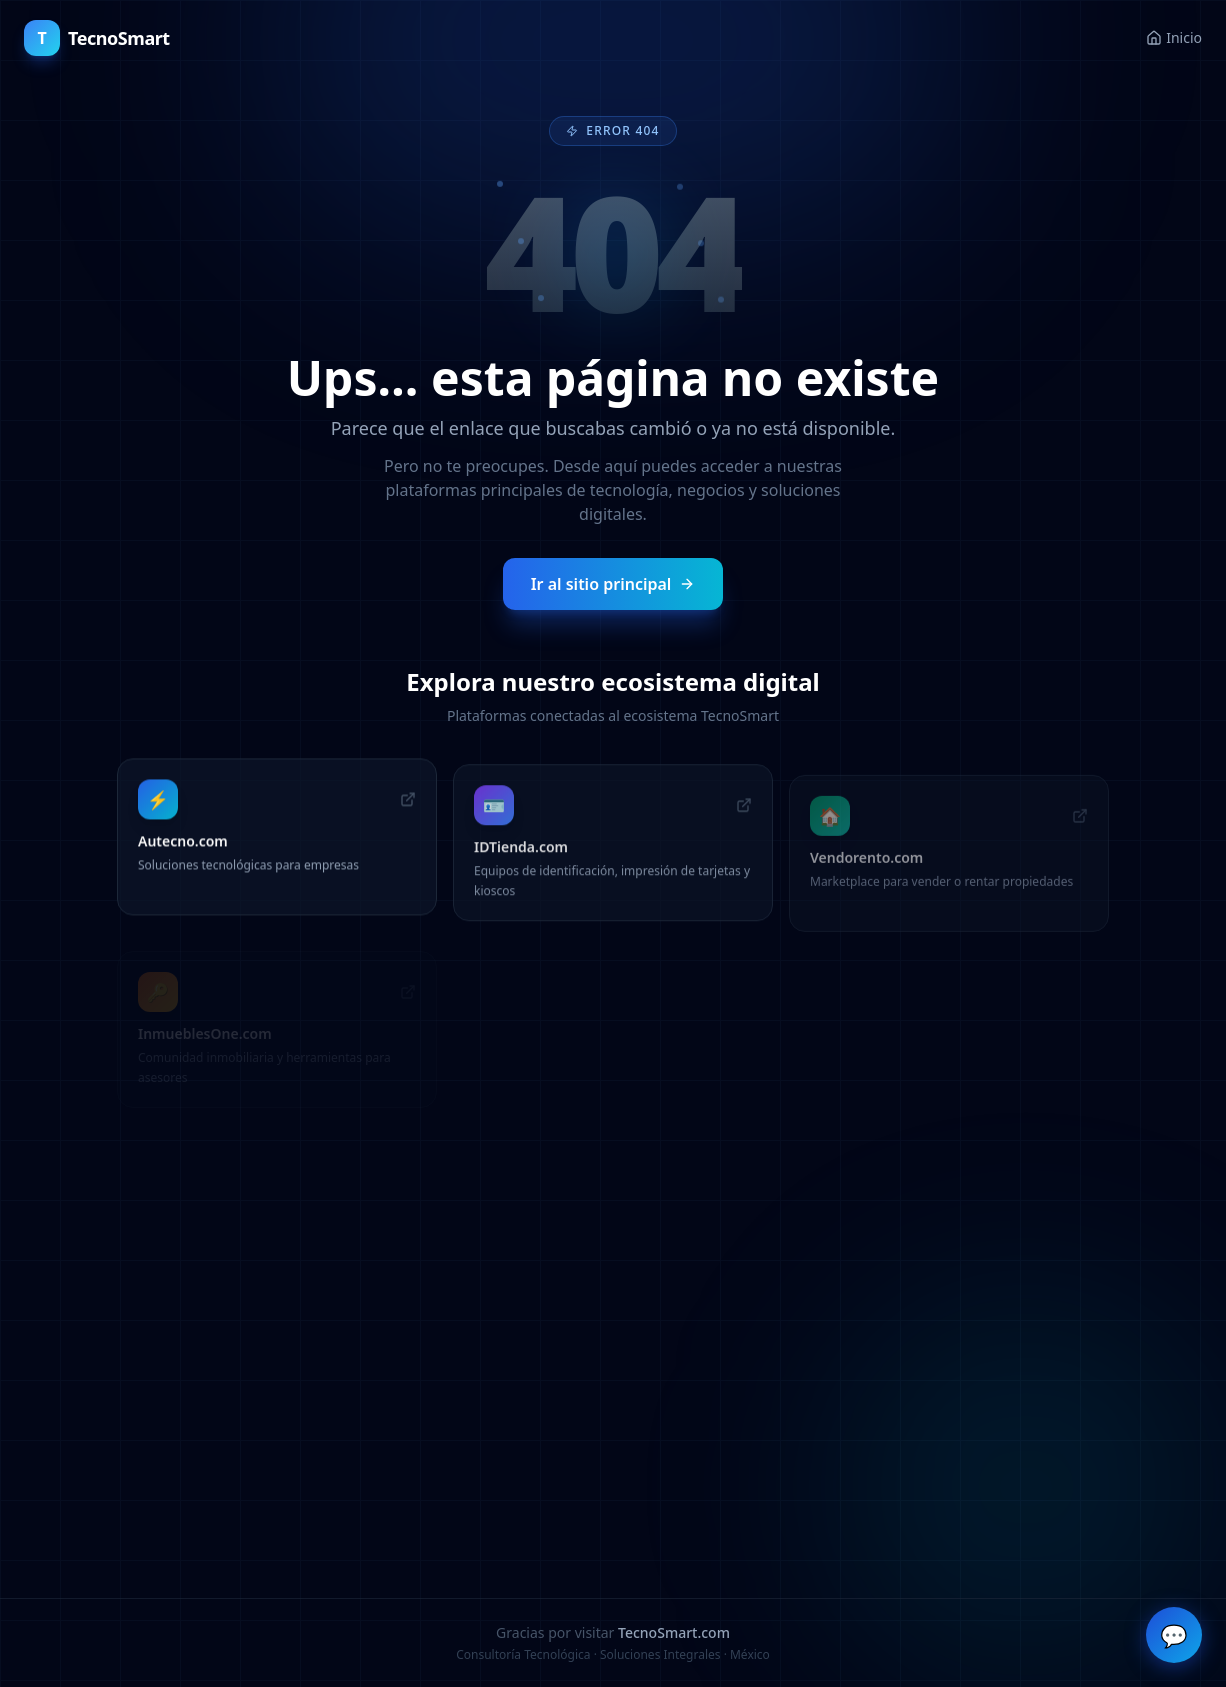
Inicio (1174, 37)
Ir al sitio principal (613, 583)
